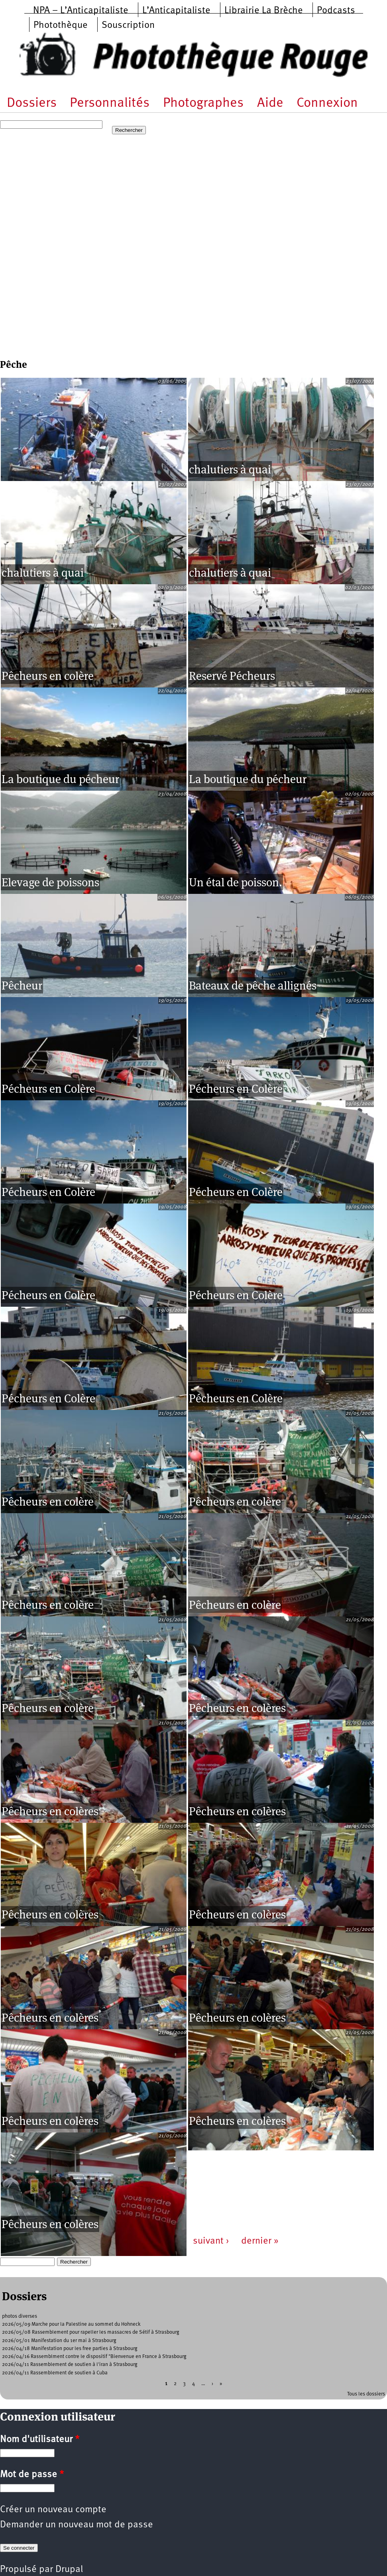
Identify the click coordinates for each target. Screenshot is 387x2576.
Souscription (128, 25)
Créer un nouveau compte (53, 2510)
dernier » (260, 2241)
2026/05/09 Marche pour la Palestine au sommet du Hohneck (71, 2324)
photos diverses (19, 2316)
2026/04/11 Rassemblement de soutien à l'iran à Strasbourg (70, 2364)
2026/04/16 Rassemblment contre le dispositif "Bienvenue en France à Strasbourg (94, 2356)
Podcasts (336, 11)
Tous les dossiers (366, 2394)
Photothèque (60, 25)
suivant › (211, 2241)
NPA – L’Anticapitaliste (80, 11)
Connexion (327, 103)
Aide (270, 103)
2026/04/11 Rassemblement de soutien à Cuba (55, 2373)
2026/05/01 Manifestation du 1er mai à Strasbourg (59, 2340)
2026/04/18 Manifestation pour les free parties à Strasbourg (70, 2348)
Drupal (69, 2569)
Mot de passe (32, 2475)
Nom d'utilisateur (39, 2439)
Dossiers (32, 103)
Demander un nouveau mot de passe (76, 2525)
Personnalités (109, 103)
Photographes (203, 103)
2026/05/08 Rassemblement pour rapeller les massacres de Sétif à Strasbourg (90, 2332)
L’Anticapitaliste (176, 11)
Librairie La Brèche (263, 11)
